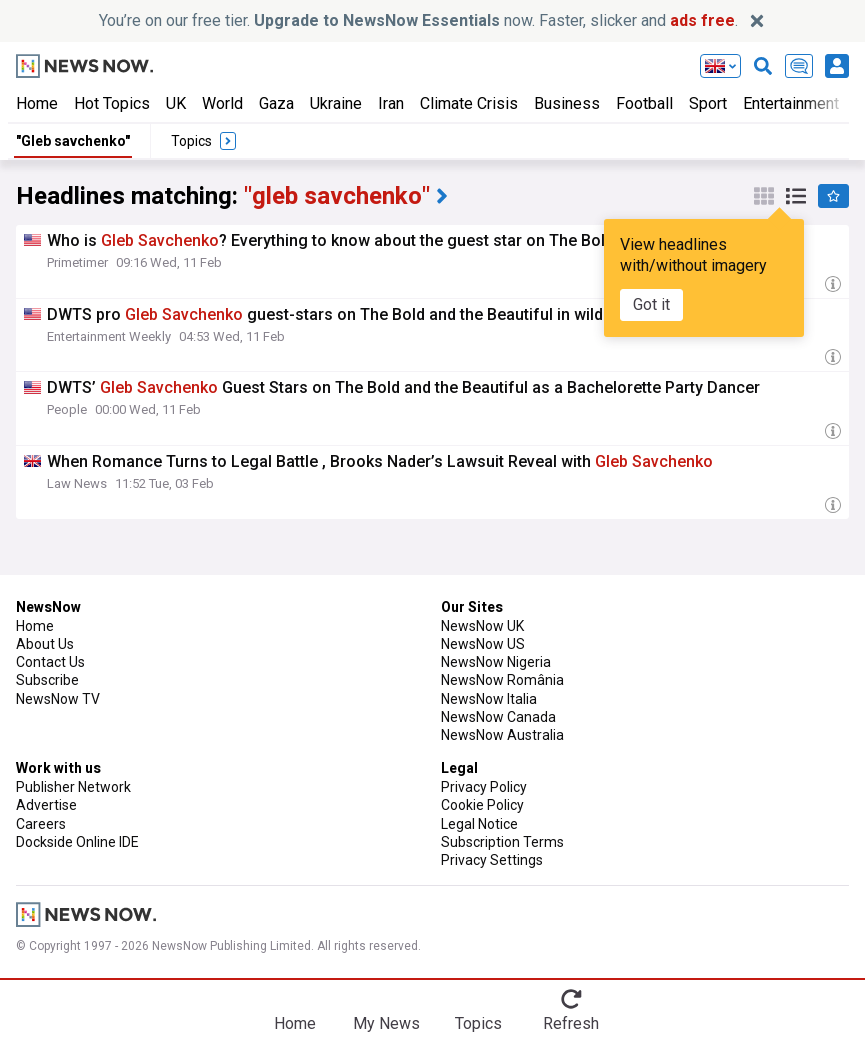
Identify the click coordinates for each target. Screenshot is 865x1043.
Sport (708, 103)
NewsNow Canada (498, 717)
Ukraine (336, 103)
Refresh (571, 1023)
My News (386, 1023)
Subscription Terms (502, 842)
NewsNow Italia (489, 699)
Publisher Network (73, 787)
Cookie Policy (482, 805)
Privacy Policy (484, 787)
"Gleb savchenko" (73, 141)
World (222, 103)
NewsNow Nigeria (496, 662)
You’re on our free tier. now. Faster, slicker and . (418, 20)
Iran (391, 103)
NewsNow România (502, 680)
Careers (41, 824)
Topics (478, 1023)
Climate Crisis (469, 103)
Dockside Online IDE (77, 842)
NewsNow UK (482, 626)
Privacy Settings (492, 860)
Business (567, 103)
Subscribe (47, 680)
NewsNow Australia (502, 735)
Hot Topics (112, 103)
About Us (45, 644)
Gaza (276, 103)
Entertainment (791, 103)
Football (644, 103)
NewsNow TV (58, 699)
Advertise (46, 805)
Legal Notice (479, 824)
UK (176, 103)
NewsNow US (483, 644)
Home (37, 103)
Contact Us (50, 662)
